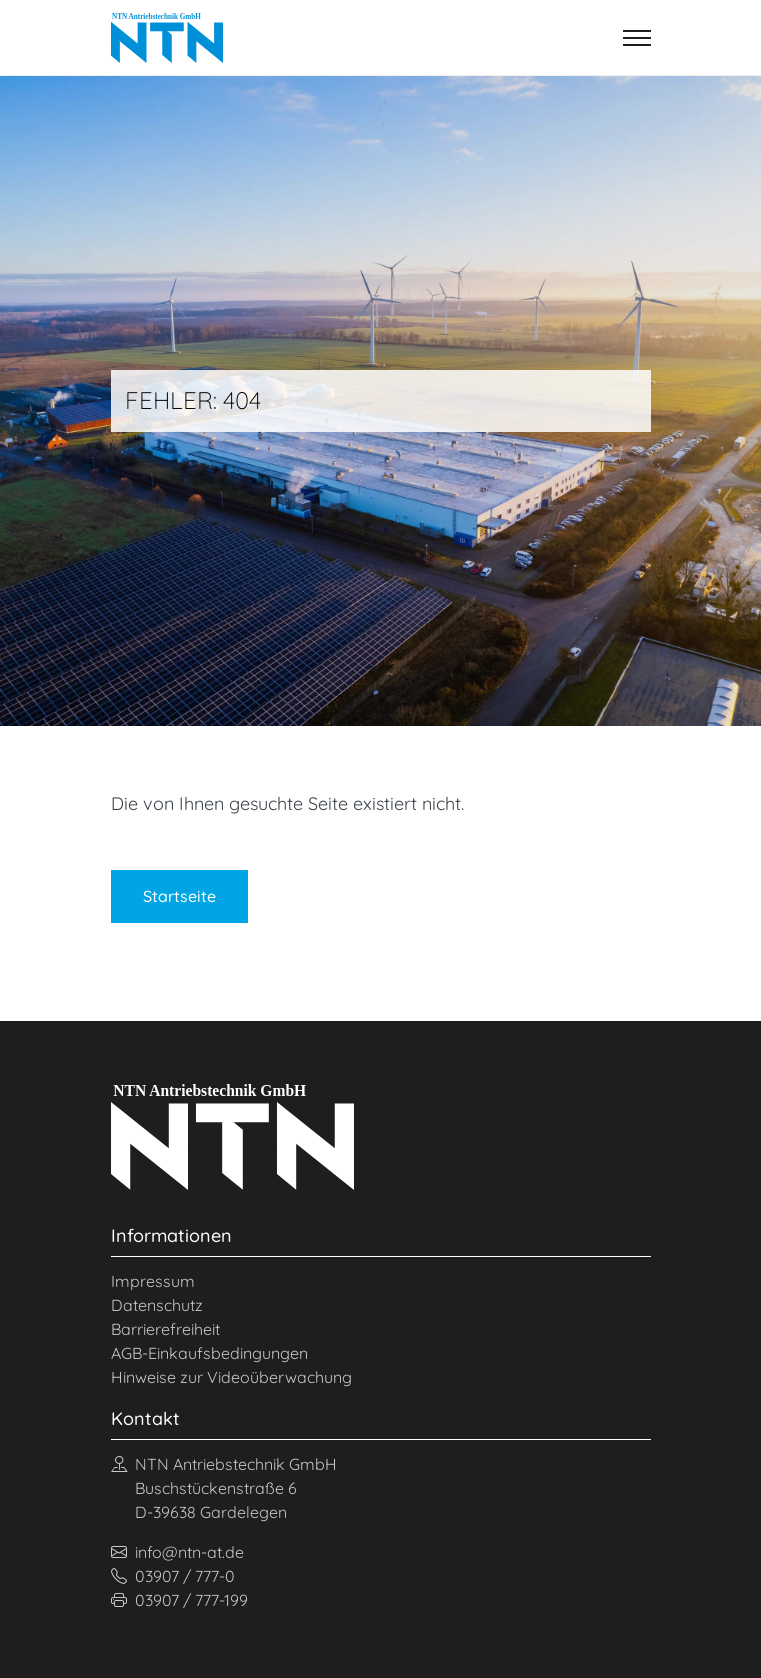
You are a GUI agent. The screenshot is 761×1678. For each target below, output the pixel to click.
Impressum (153, 1281)
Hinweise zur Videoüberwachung (231, 1377)
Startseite (179, 896)
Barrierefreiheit (165, 1329)
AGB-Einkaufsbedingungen (209, 1353)
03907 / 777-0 (173, 1576)
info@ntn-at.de (177, 1552)
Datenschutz (157, 1305)
